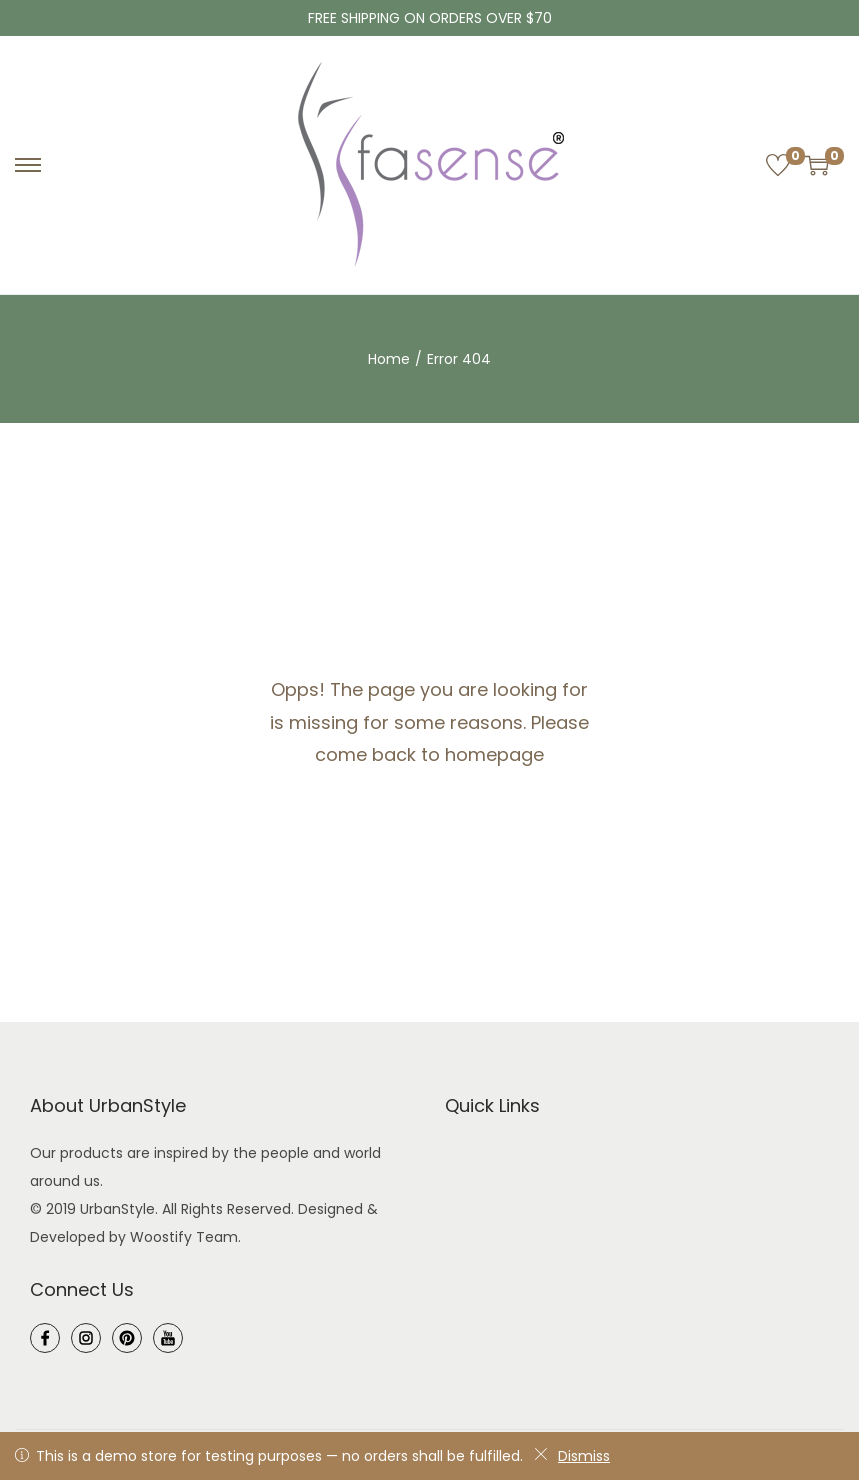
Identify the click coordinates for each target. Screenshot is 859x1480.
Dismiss (572, 1456)
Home (389, 359)
